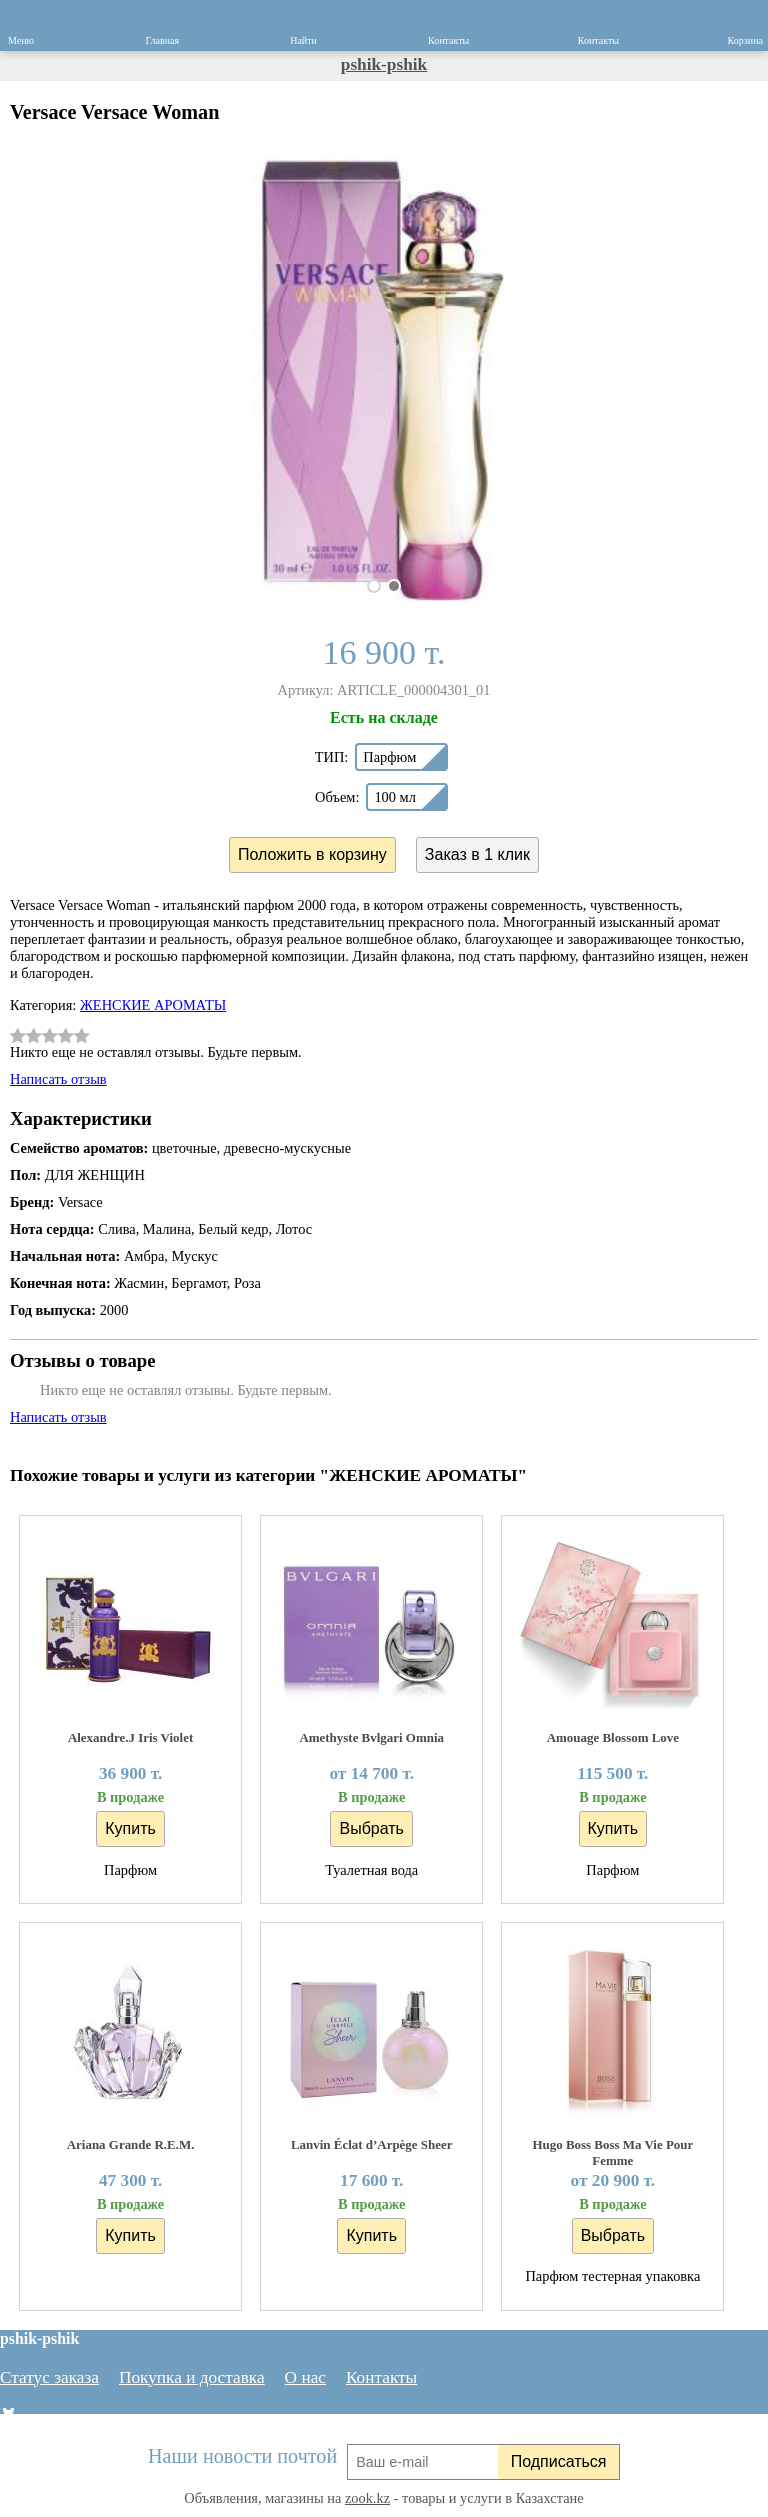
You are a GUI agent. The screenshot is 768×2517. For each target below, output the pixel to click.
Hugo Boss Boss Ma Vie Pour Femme (612, 2152)
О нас (305, 2377)
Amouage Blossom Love (613, 1737)
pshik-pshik (384, 64)
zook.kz (367, 2498)
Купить (130, 1828)
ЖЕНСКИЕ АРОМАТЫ (153, 1005)
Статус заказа (49, 2377)
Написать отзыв (58, 1079)
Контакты (381, 2377)
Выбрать (371, 1828)
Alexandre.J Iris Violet (130, 1737)
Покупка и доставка (192, 2377)
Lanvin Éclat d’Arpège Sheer (372, 2144)
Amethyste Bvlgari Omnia (371, 1737)
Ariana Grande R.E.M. (131, 2144)
